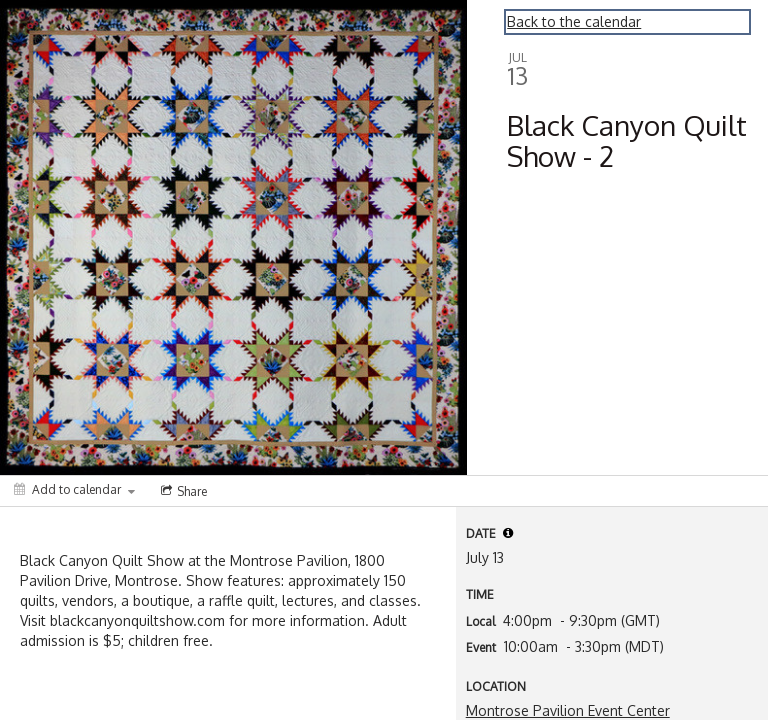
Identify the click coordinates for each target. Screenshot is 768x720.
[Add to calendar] (74, 489)
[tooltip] (508, 533)
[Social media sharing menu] (182, 491)
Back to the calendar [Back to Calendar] (574, 21)
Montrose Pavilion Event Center (568, 710)
